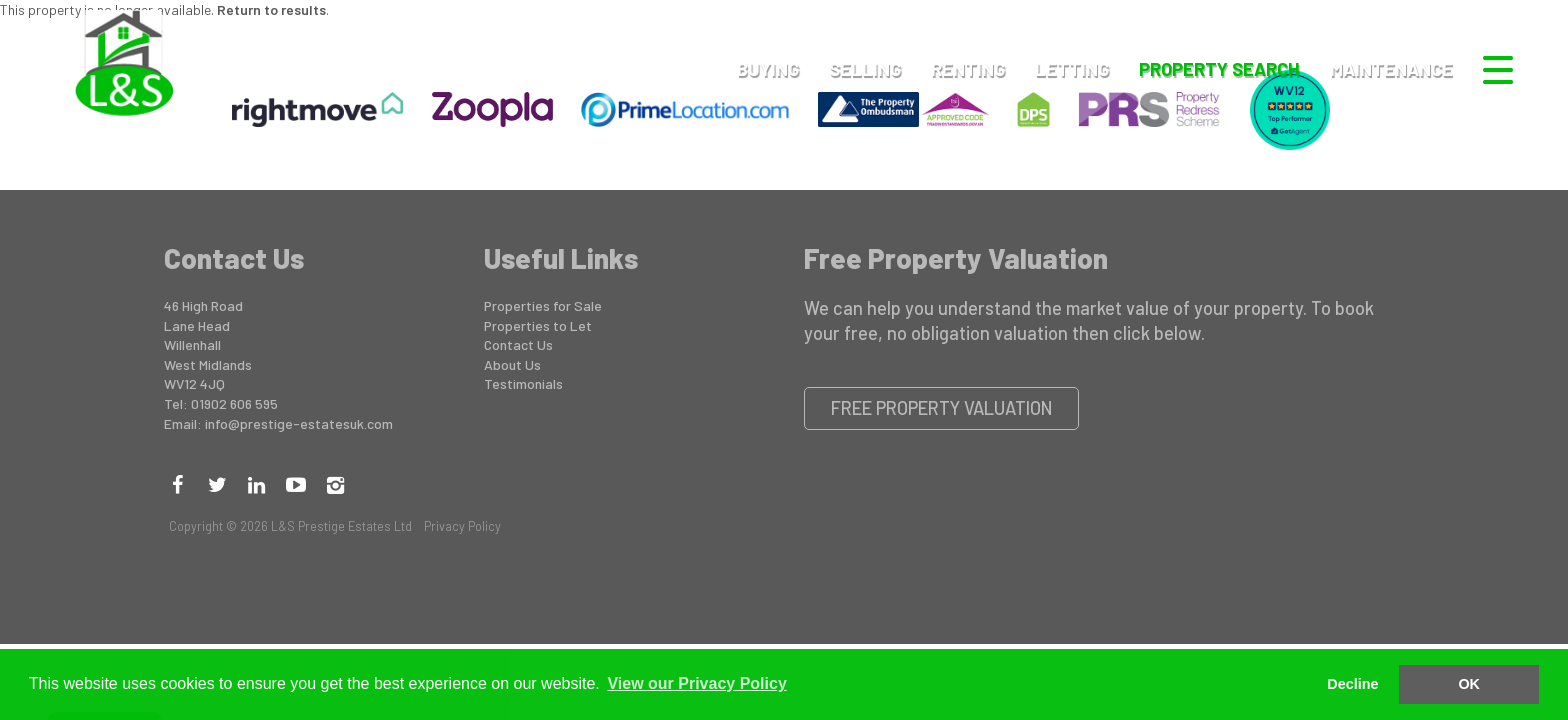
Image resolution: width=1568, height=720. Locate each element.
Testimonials (523, 383)
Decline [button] (1352, 684)
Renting (968, 69)
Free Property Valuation (942, 408)
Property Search (1219, 69)
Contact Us (518, 344)
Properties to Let (538, 325)
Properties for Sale (543, 305)
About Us (512, 364)
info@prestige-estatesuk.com (299, 423)
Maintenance (1391, 69)
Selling (865, 69)
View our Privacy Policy (696, 683)
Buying (768, 69)
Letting (1072, 69)
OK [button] (1469, 684)
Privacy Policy (462, 526)
